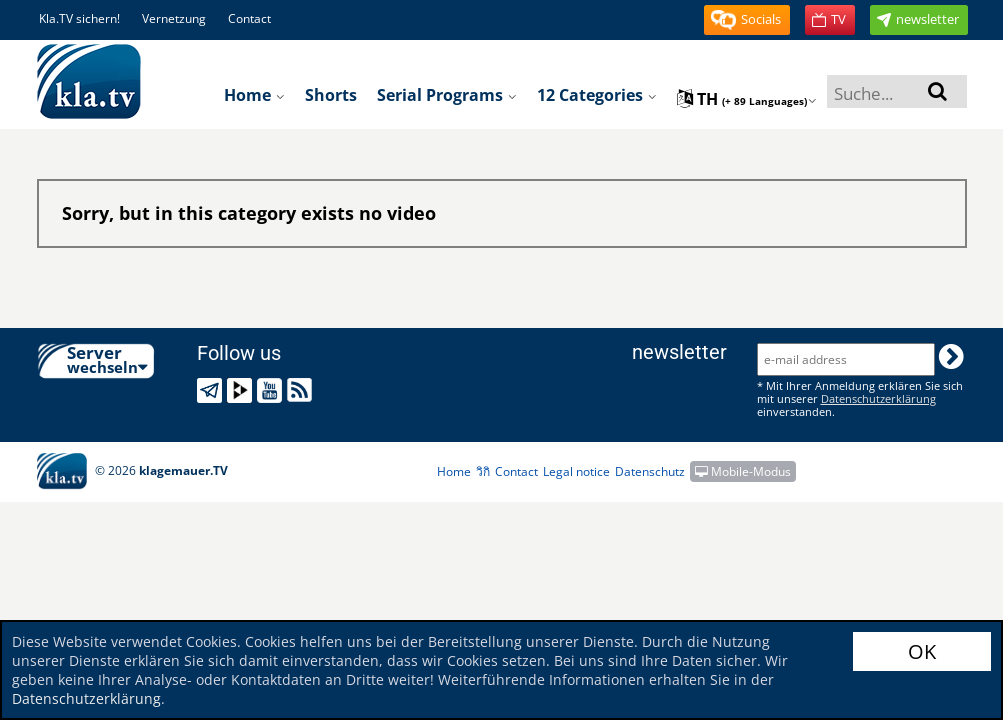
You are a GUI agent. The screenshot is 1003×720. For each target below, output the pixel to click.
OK (922, 651)
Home (254, 95)
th (747, 99)
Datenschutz (650, 471)
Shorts (331, 95)
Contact (249, 18)
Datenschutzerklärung (86, 698)
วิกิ (483, 471)
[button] (747, 20)
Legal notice (576, 471)
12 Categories (597, 95)
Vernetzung (174, 18)
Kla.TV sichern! (79, 18)
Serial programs (447, 95)
